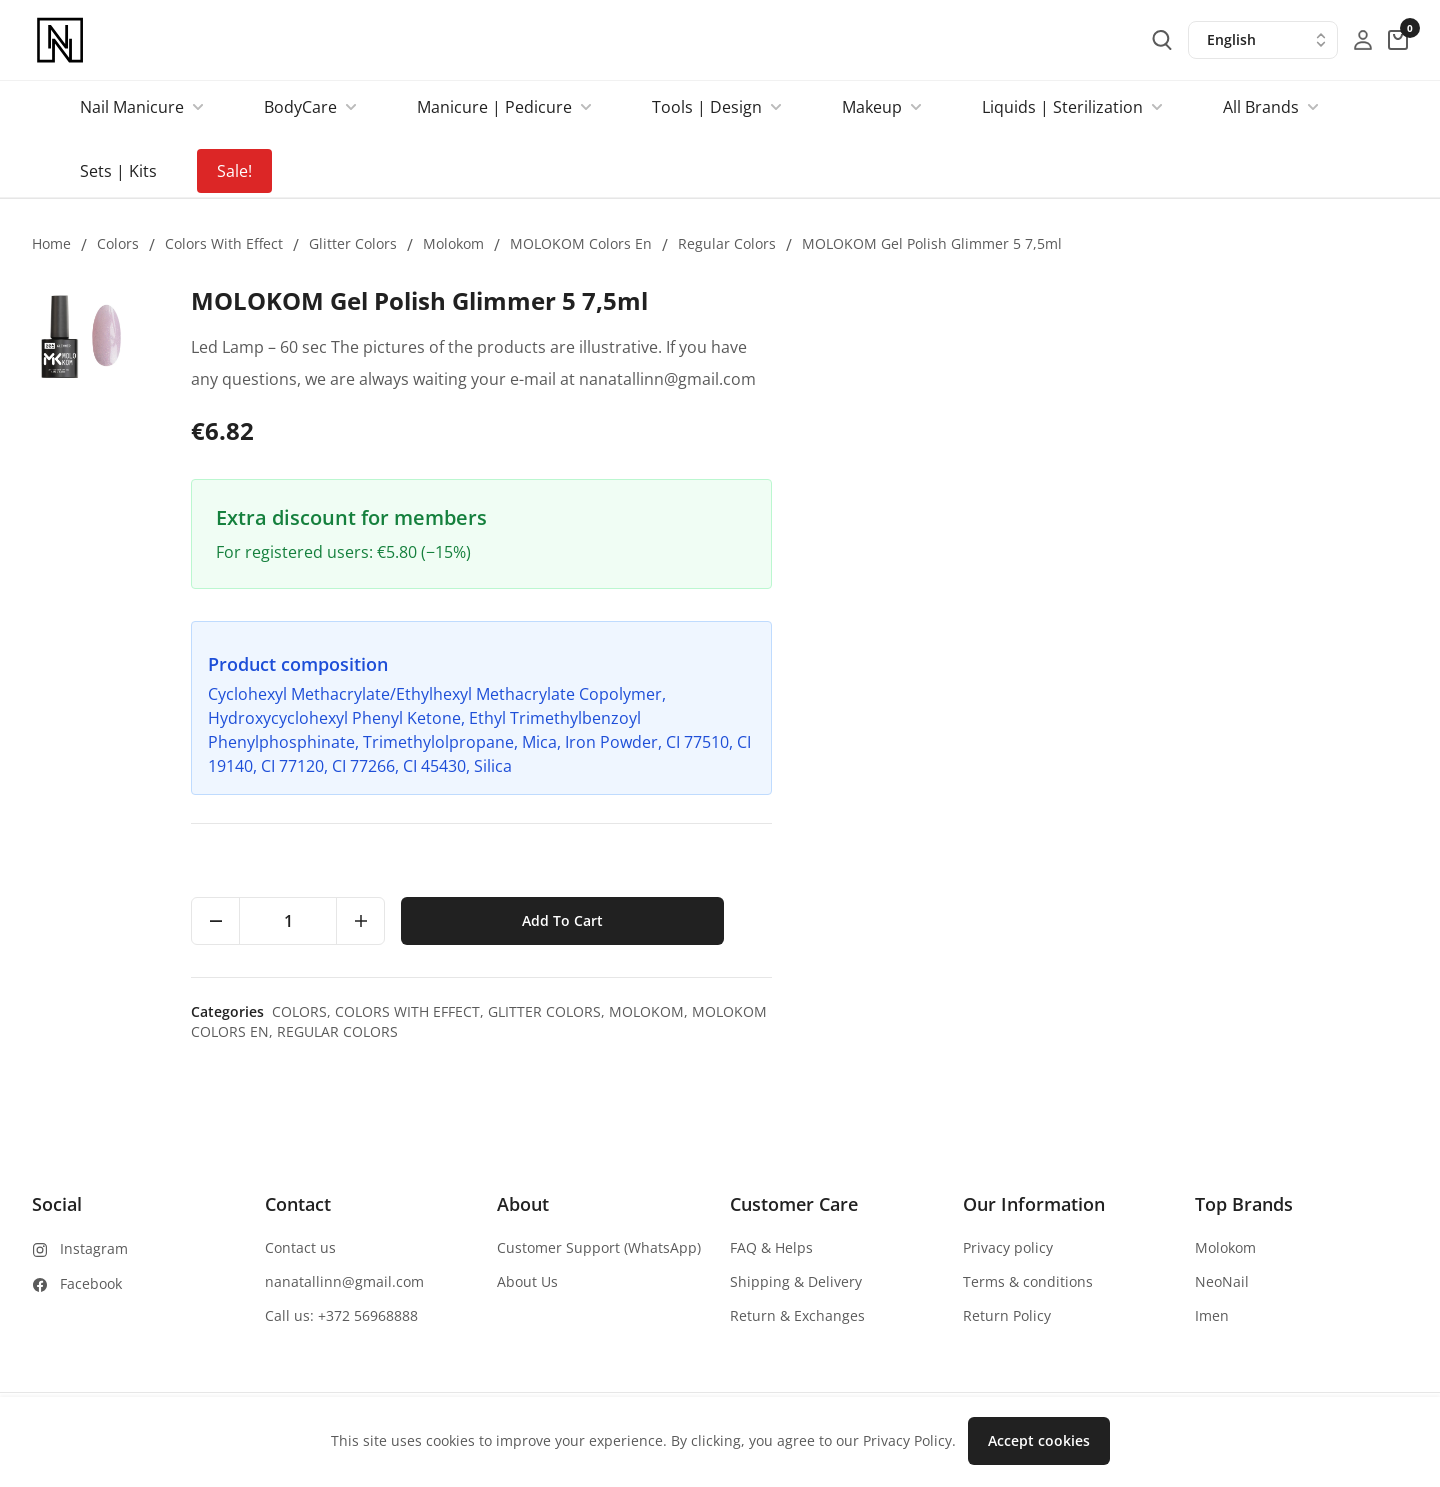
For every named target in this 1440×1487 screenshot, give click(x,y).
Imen (1212, 1315)
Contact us (300, 1247)
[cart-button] (1398, 40)
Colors (118, 243)
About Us (527, 1281)
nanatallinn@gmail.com (344, 1281)
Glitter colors (353, 243)
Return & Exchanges (797, 1315)
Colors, (940, 1011)
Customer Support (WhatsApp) (599, 1247)
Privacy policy (1008, 1247)
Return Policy (1007, 1315)
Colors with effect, (1048, 1011)
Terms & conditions (1028, 1281)
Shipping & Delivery (796, 1281)
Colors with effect (224, 243)
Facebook (91, 1283)
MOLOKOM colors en (581, 243)
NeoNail (1222, 1281)
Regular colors (727, 243)
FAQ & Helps (771, 1247)
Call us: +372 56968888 (341, 1315)
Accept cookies (1039, 1440)
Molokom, (1287, 1011)
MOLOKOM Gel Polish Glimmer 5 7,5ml (932, 243)
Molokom (453, 243)
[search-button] (1162, 40)
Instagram (94, 1248)
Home (51, 243)
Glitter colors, (1185, 1011)
